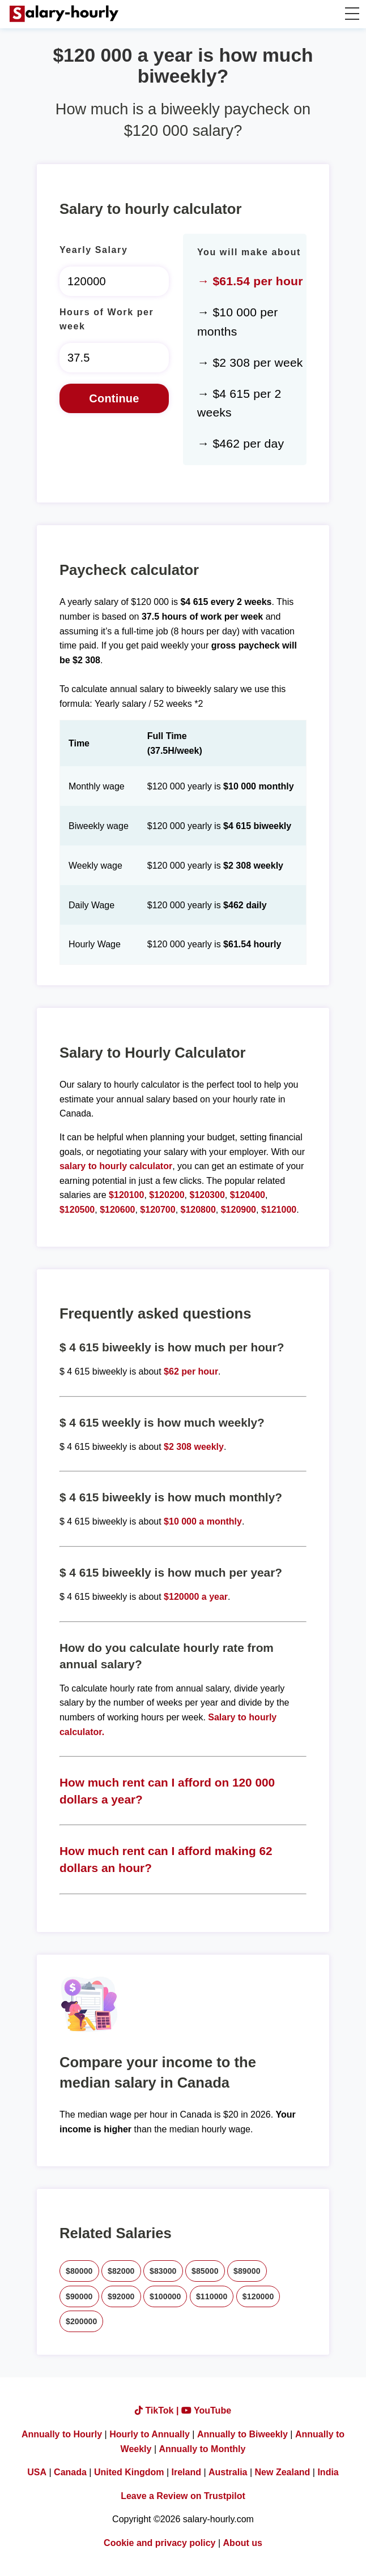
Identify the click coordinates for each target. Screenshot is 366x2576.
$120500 (77, 1209)
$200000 (81, 2321)
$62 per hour (191, 1371)
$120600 (117, 1209)
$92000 (121, 2296)
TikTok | (158, 2410)
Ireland (186, 2472)
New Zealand (282, 2472)
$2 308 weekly (194, 1447)
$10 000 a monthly (203, 1521)
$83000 (163, 2271)
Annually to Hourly (62, 2434)
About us (242, 2543)
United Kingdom (129, 2472)
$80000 (79, 2271)
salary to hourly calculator (115, 1166)
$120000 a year (196, 1597)
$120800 (198, 1209)
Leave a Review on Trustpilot (183, 2496)
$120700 (157, 1209)
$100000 (165, 2296)
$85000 (205, 2271)
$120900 (238, 1209)
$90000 (79, 2296)
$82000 (121, 2271)
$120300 (206, 1195)
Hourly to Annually (149, 2434)
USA (36, 2472)
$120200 (166, 1195)
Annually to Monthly (202, 2449)
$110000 (211, 2296)
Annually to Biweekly (242, 2434)
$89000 (247, 2271)
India (327, 2472)
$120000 (258, 2296)
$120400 (247, 1195)
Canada (70, 2472)
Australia (227, 2472)
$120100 (126, 1195)
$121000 (278, 1209)
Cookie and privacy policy (159, 2543)
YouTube (206, 2410)
